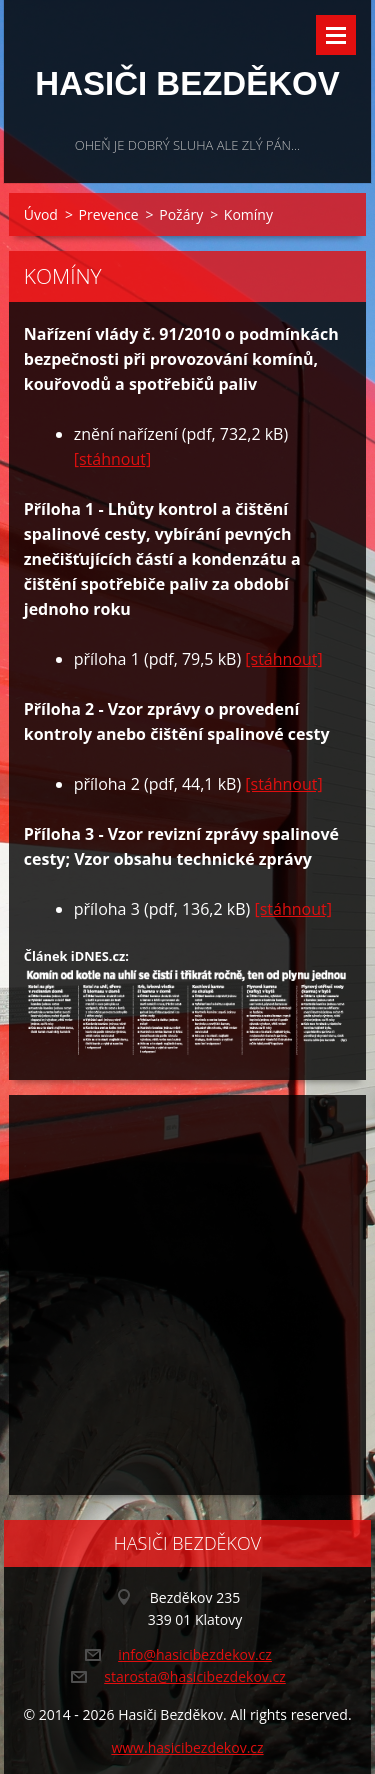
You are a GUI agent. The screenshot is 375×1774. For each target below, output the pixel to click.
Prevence (109, 214)
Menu (336, 35)
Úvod (41, 214)
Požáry (181, 214)
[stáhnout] (112, 459)
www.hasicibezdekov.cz (187, 1747)
